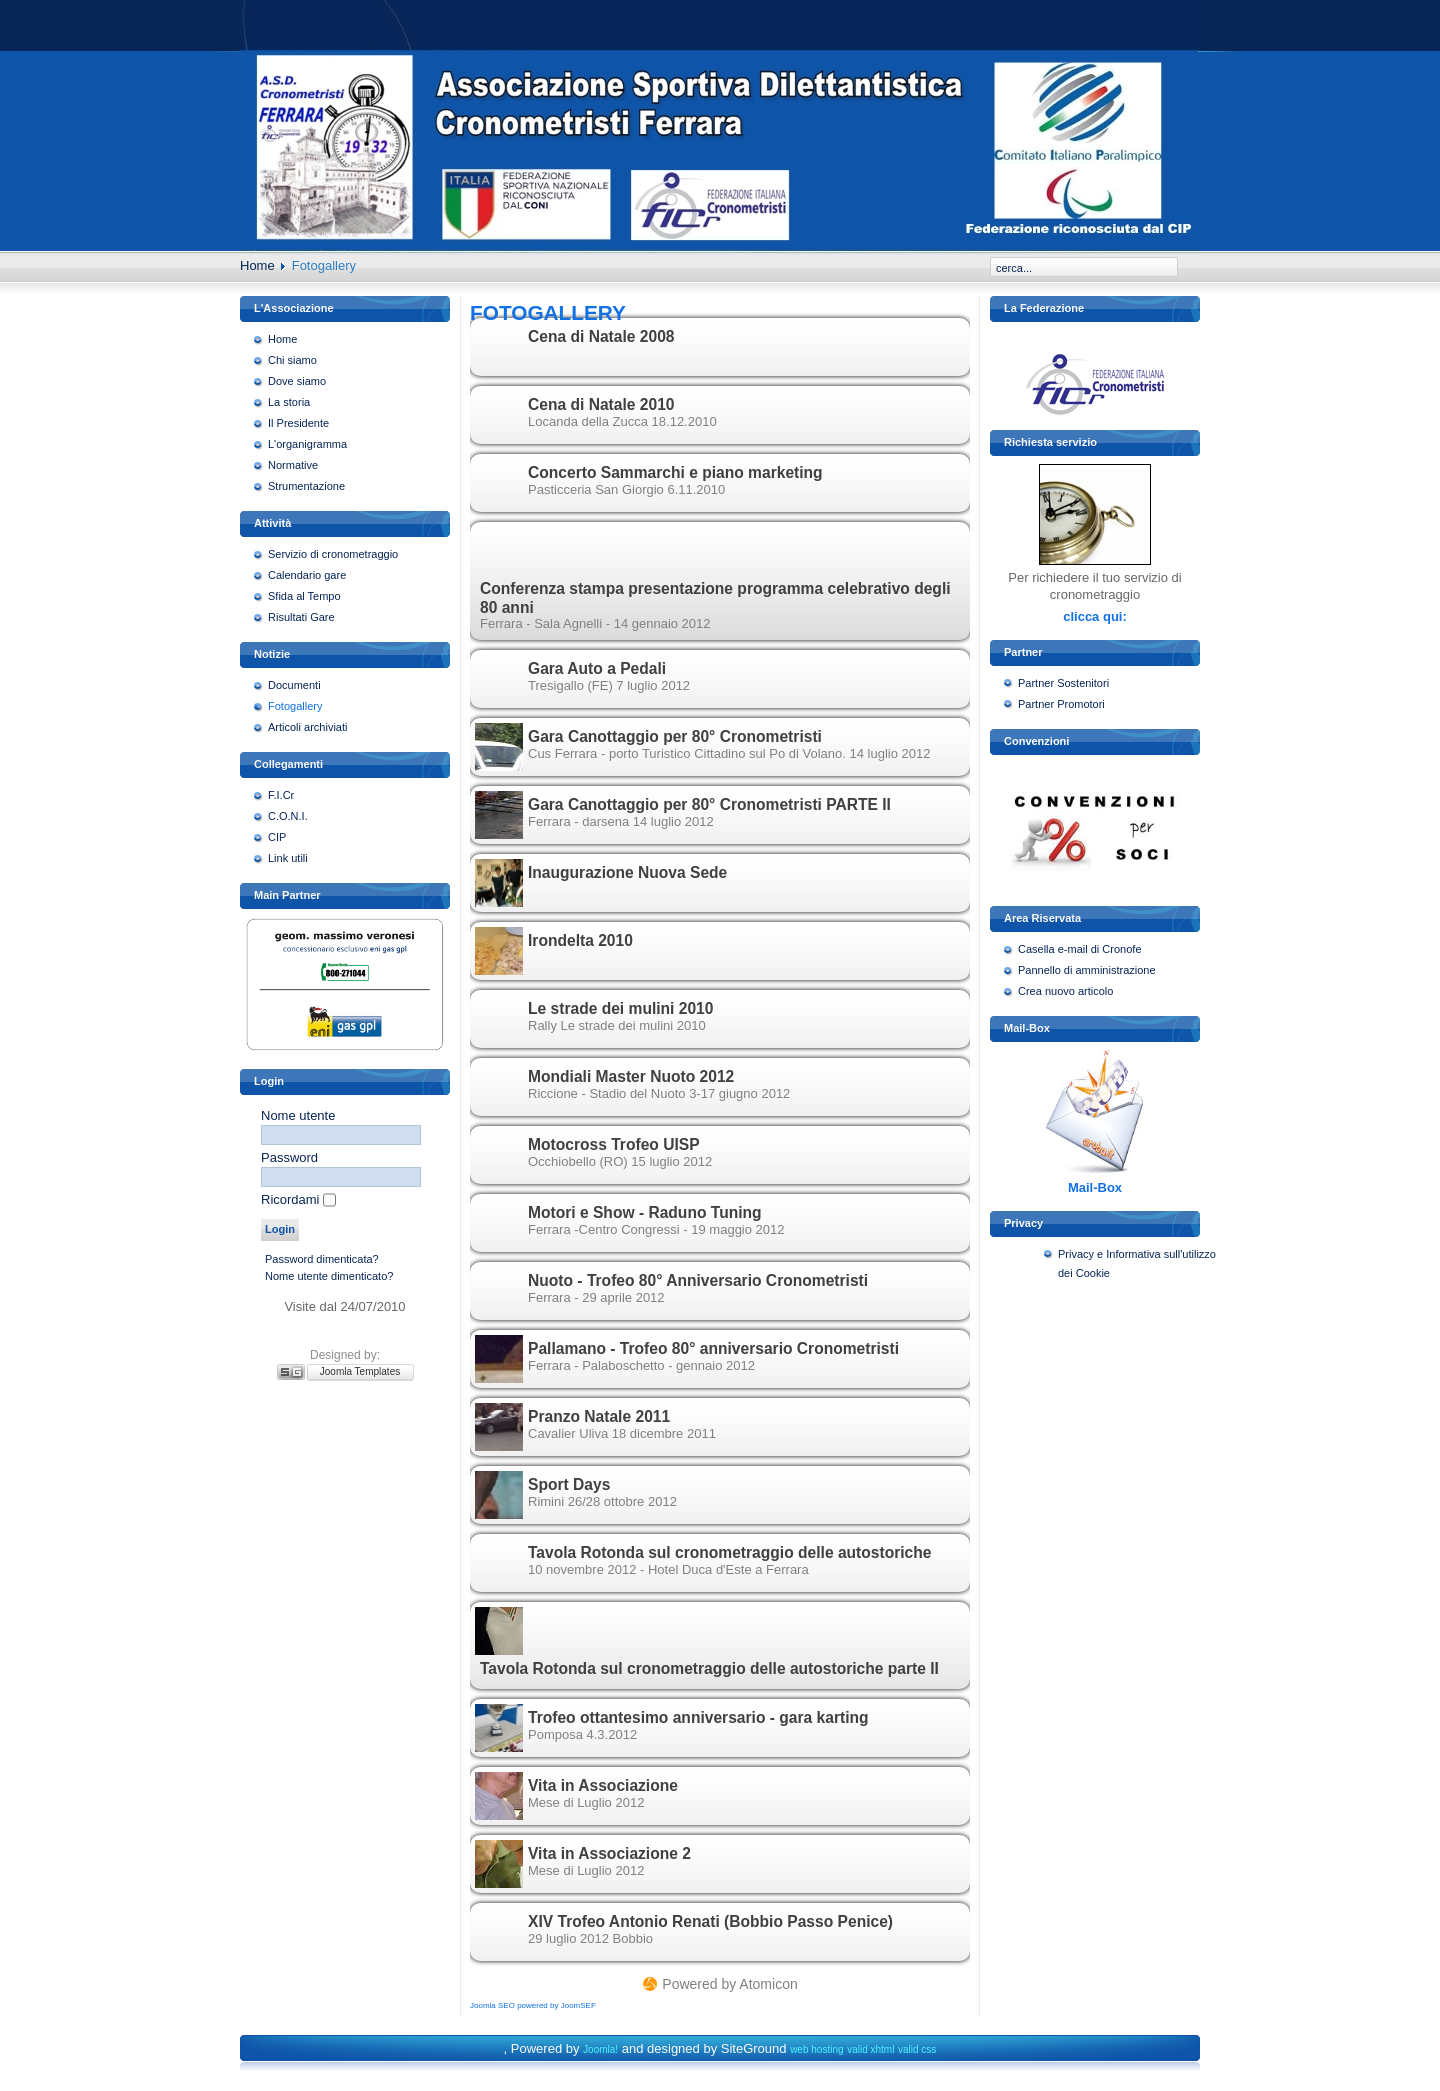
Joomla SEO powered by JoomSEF (533, 2005)
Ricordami (290, 1199)
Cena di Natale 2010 (601, 404)
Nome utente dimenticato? (329, 1276)
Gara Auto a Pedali (597, 668)
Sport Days (569, 1484)
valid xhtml (870, 2049)
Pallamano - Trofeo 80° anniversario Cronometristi (713, 1348)
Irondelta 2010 (580, 940)
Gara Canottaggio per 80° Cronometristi (675, 736)
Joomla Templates (360, 1371)
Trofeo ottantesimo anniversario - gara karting (698, 1717)
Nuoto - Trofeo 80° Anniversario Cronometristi (698, 1280)
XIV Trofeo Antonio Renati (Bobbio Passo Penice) (710, 1921)
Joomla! (600, 2049)
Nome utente (298, 1115)
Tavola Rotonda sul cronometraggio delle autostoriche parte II (709, 1668)
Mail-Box (1095, 1187)
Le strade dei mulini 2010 (620, 1008)
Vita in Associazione (603, 1785)
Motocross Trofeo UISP (614, 1144)
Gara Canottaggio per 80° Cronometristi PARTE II (709, 804)
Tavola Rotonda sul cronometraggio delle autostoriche (729, 1552)
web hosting (816, 2049)
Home (257, 265)
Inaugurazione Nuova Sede (627, 872)
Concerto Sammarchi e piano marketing (675, 472)
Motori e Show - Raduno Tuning (645, 1212)
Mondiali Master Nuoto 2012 (631, 1076)
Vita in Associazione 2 (609, 1853)
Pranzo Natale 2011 (599, 1416)
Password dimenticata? (322, 1259)
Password (289, 1157)
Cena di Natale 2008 (601, 336)
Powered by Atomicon (729, 1984)
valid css (917, 2049)
